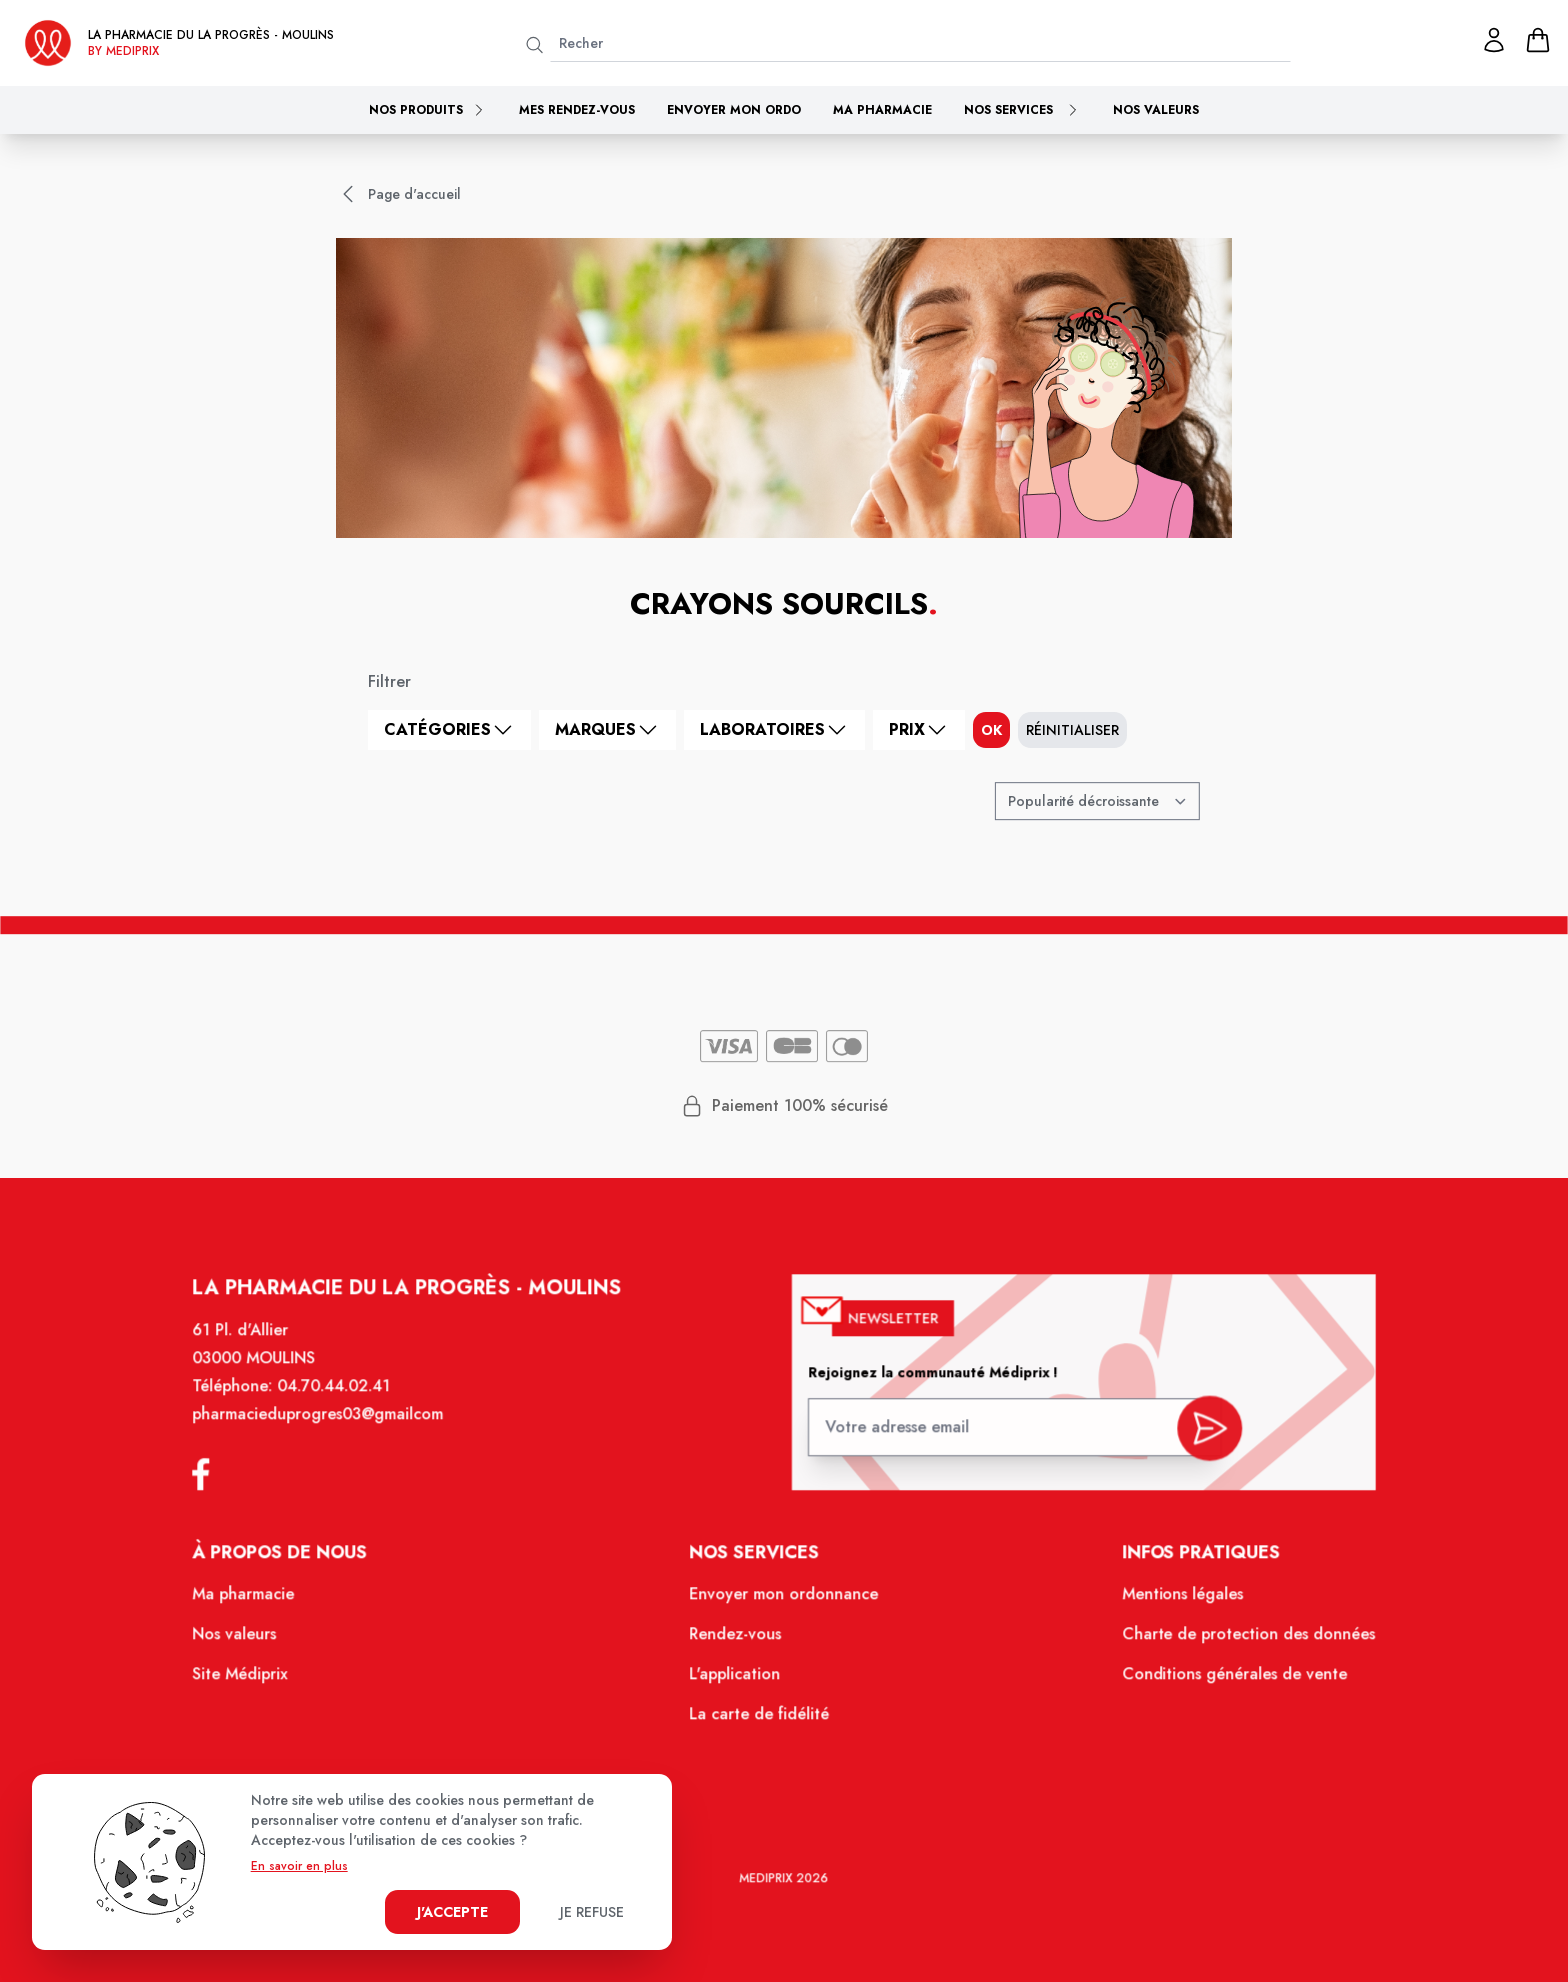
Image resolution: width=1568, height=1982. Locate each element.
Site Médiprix (258, 1680)
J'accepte (452, 1912)
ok (991, 730)
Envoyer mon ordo (734, 110)
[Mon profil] (1494, 40)
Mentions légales (1170, 1603)
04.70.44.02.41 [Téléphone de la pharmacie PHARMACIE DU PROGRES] (348, 1402)
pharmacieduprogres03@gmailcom (333, 1429)
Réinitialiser (1072, 730)
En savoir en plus (299, 1866)
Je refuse (592, 1912)
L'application (737, 1680)
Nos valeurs (1156, 110)
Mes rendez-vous (577, 110)
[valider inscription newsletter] (1195, 1436)
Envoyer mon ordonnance (784, 1603)
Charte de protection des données (1233, 1642)
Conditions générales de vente (1220, 1680)
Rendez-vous (737, 1642)
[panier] (1538, 40)
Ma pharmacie (882, 110)
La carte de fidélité (760, 1719)
